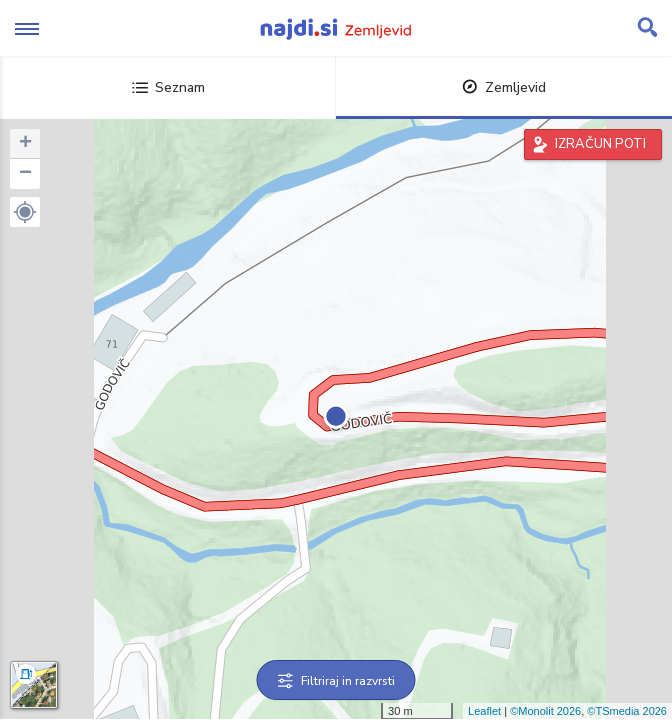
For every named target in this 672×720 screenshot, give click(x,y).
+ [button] (25, 144)
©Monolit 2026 (545, 711)
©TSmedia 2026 (627, 711)
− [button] (25, 174)
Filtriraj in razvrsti (336, 681)
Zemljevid (504, 87)
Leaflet (484, 711)
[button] (25, 212)
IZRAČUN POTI (600, 144)
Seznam (168, 87)
